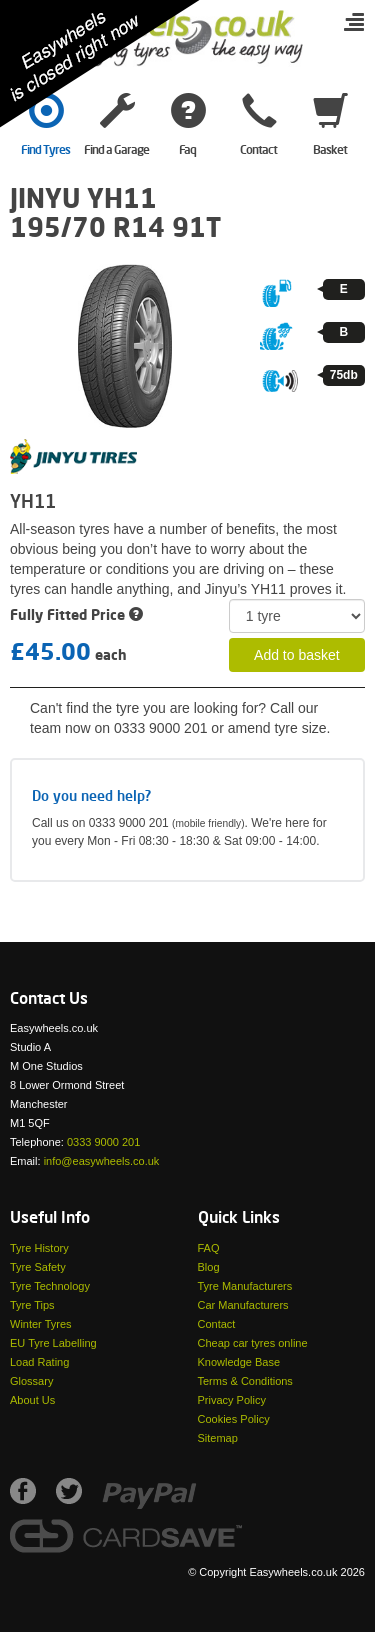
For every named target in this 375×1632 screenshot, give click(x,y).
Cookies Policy (234, 1419)
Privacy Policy (232, 1400)
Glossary (31, 1381)
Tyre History (39, 1248)
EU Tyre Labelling (53, 1343)
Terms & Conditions (245, 1381)
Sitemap (218, 1438)
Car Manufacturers (243, 1305)
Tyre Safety (38, 1267)
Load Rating (39, 1362)
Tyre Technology (50, 1286)
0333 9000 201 (103, 1142)
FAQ (209, 1248)
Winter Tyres (41, 1324)
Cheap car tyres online (253, 1343)
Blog (209, 1267)
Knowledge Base (239, 1362)
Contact (217, 1324)
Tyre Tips (32, 1305)
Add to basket (297, 655)
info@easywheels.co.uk (102, 1161)
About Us (32, 1400)
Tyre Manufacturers (245, 1286)
